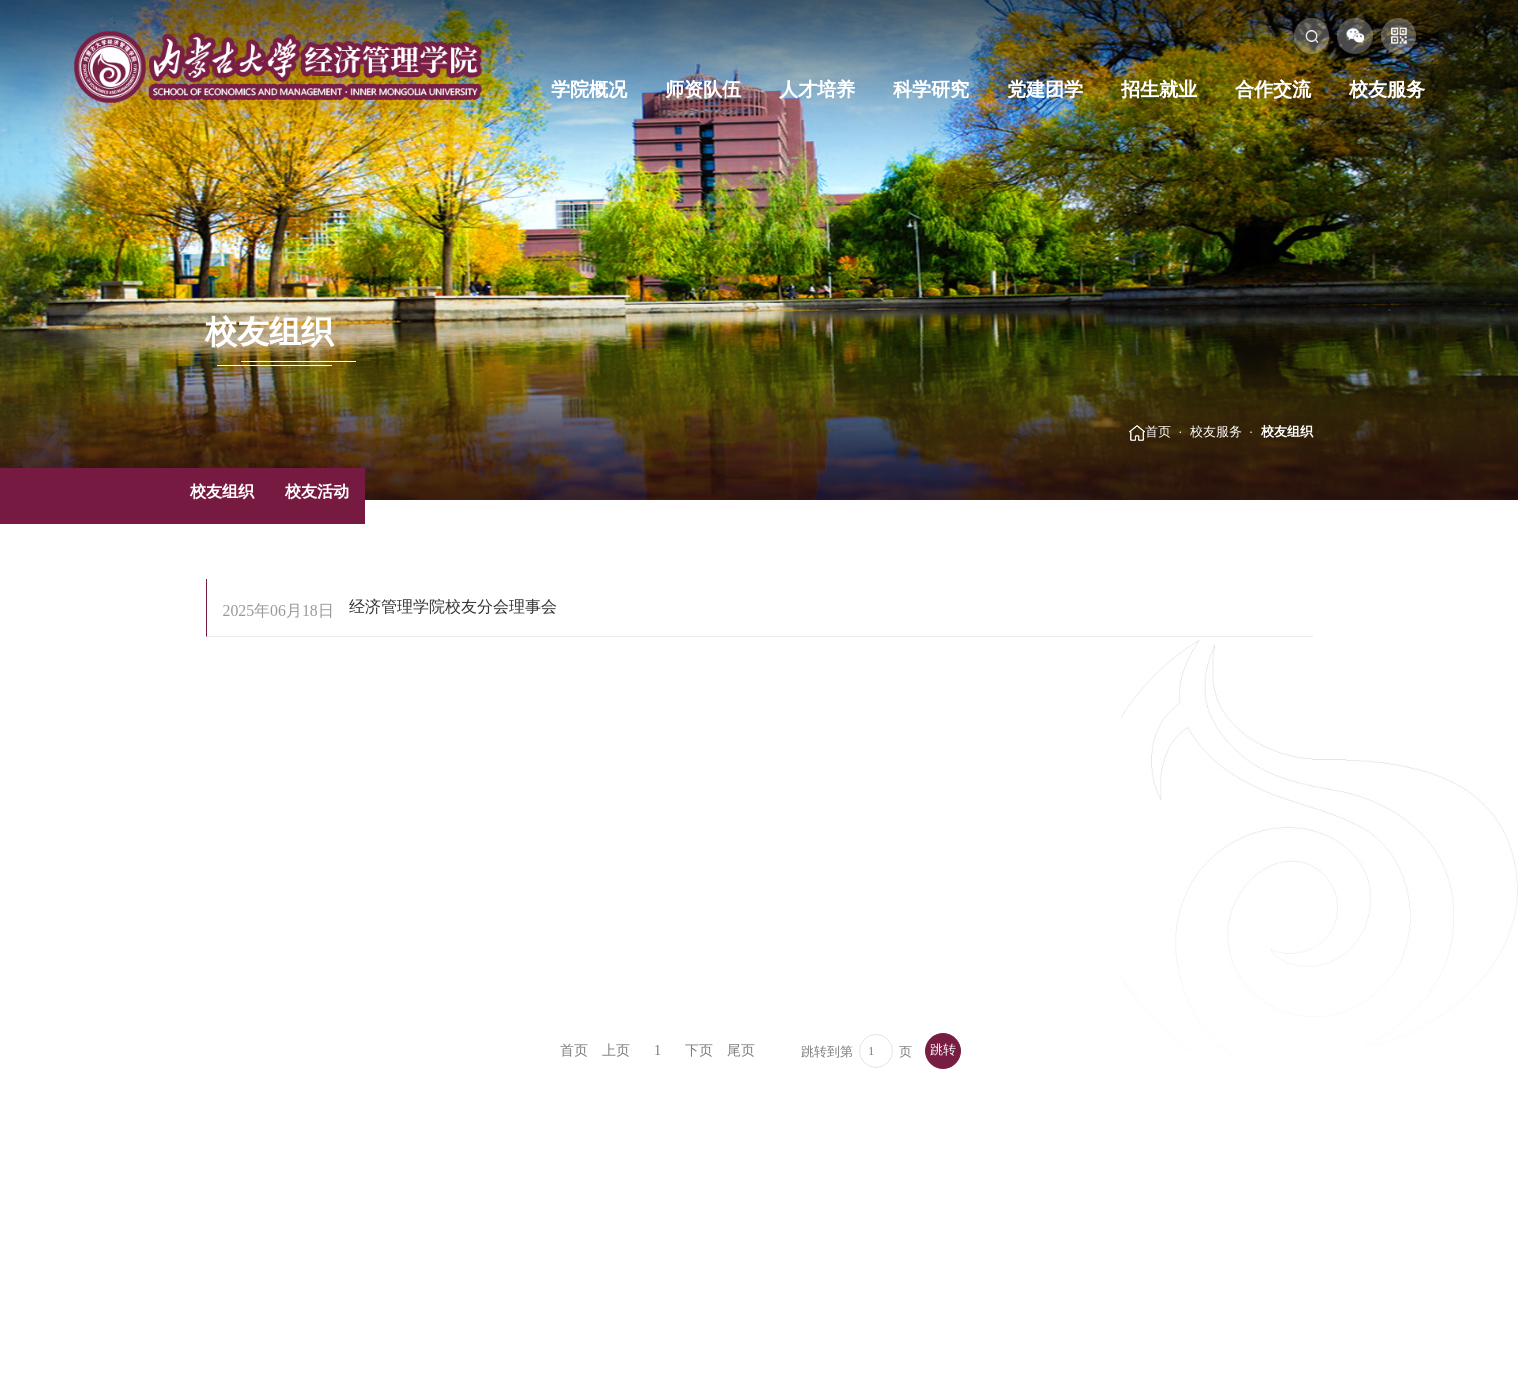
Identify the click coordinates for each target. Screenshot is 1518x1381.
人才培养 (817, 89)
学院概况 (589, 89)
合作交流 (1273, 89)
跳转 (943, 1050)
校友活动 (317, 491)
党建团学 (1045, 89)
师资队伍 (703, 89)
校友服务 (1387, 89)
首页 (1158, 432)
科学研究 (931, 89)
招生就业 (1159, 89)
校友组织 (1287, 432)
